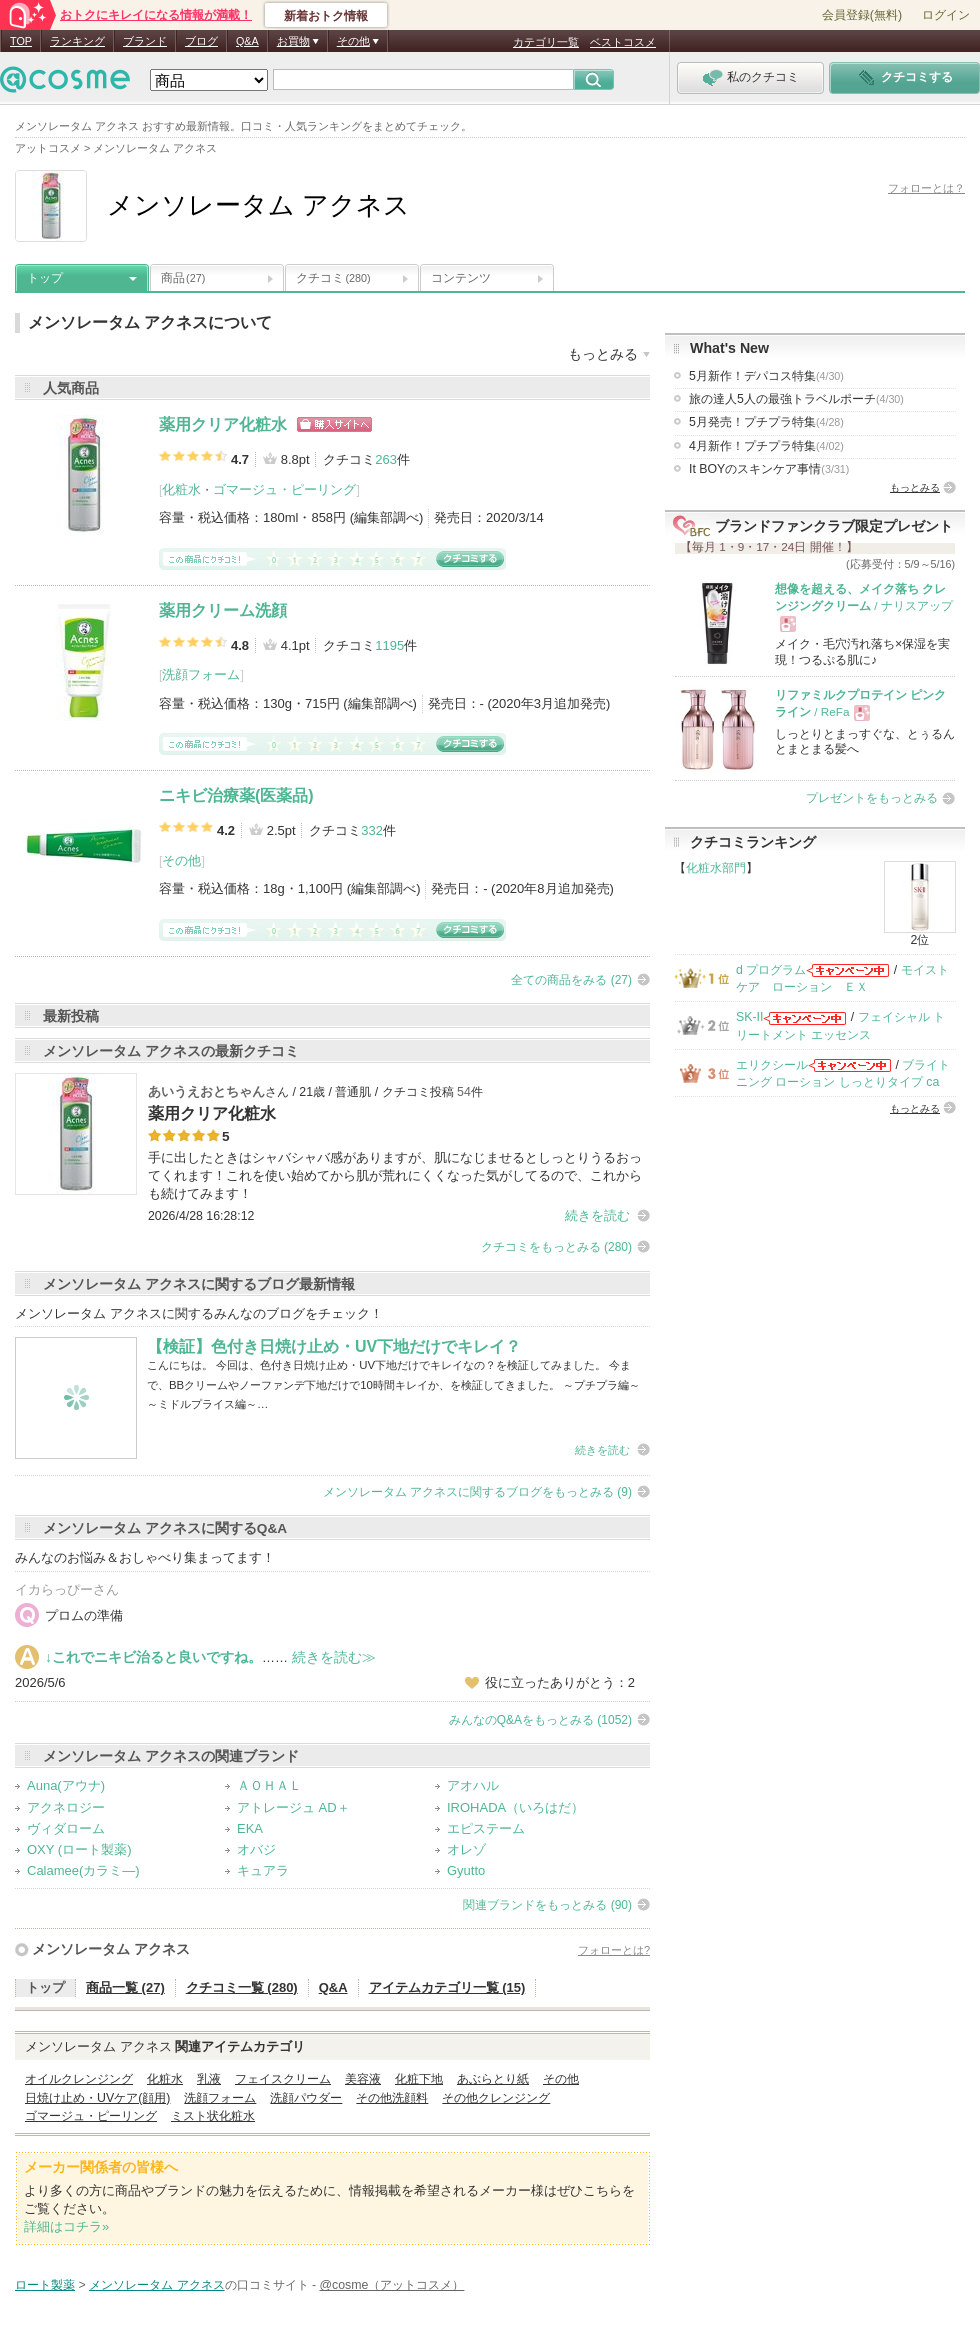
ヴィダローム (66, 1828)
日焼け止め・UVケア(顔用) (97, 2098)
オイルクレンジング (79, 2079)
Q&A (247, 41)
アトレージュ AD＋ (293, 1807)
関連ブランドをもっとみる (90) (547, 1905)
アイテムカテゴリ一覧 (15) (447, 1987)
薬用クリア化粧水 (223, 424)
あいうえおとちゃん (206, 1091)
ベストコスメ (623, 42)
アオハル (473, 1785)
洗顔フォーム (201, 674)
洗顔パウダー (306, 2098)
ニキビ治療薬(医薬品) (236, 795)
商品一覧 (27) (125, 1987)
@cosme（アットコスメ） (392, 2285)
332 (372, 830)
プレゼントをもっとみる (872, 798)
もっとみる (915, 487)
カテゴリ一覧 (546, 42)
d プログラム (771, 970)
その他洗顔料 (392, 2098)
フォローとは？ (926, 188)
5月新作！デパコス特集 (766, 376)
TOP (21, 41)
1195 (389, 645)
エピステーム (486, 1828)
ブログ (201, 41)
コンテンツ (461, 278)
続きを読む (597, 1215)
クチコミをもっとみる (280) (556, 1247)
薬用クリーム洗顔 (223, 610)
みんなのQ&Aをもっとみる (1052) (540, 1720)
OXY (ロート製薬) (79, 1849)
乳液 (209, 2079)
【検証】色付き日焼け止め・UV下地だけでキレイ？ (334, 1346)
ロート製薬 (45, 2285)
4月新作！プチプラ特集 (766, 446)
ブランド (145, 41)
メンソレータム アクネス (111, 1949)
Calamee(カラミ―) (83, 1870)
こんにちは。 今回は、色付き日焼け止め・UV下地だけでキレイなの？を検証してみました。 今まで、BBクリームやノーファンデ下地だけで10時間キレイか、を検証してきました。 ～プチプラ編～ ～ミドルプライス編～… (393, 1384)
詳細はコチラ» (66, 2226)
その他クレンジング (496, 2098)
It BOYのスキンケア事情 (769, 469)
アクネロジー (66, 1807)
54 (464, 1092)
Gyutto (466, 1870)
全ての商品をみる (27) (571, 980)
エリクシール (772, 1065)
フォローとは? (614, 1950)
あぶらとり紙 (493, 2079)
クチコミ (333, 278)
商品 (183, 278)
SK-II (749, 1017)
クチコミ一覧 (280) (242, 1987)
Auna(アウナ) (66, 1785)
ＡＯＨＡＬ (269, 1785)
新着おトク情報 (326, 16)
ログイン (946, 15)
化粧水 (181, 489)
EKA (250, 1828)
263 (386, 459)
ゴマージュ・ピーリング (284, 489)
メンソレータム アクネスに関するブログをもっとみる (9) (477, 1492)
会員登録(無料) (862, 15)
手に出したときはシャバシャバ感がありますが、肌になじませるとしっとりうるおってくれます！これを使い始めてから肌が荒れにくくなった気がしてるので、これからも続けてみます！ (395, 1175)
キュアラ (263, 1870)
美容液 (363, 2079)
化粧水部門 (716, 868)
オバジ (256, 1849)
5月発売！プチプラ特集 (766, 422)
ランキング (77, 41)
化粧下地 (419, 2079)
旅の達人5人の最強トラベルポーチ (796, 399)
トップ (45, 278)
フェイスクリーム (283, 2079)
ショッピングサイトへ (334, 424)
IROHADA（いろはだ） (515, 1807)
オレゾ (466, 1849)
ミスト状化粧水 (213, 2116)
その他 (181, 860)
